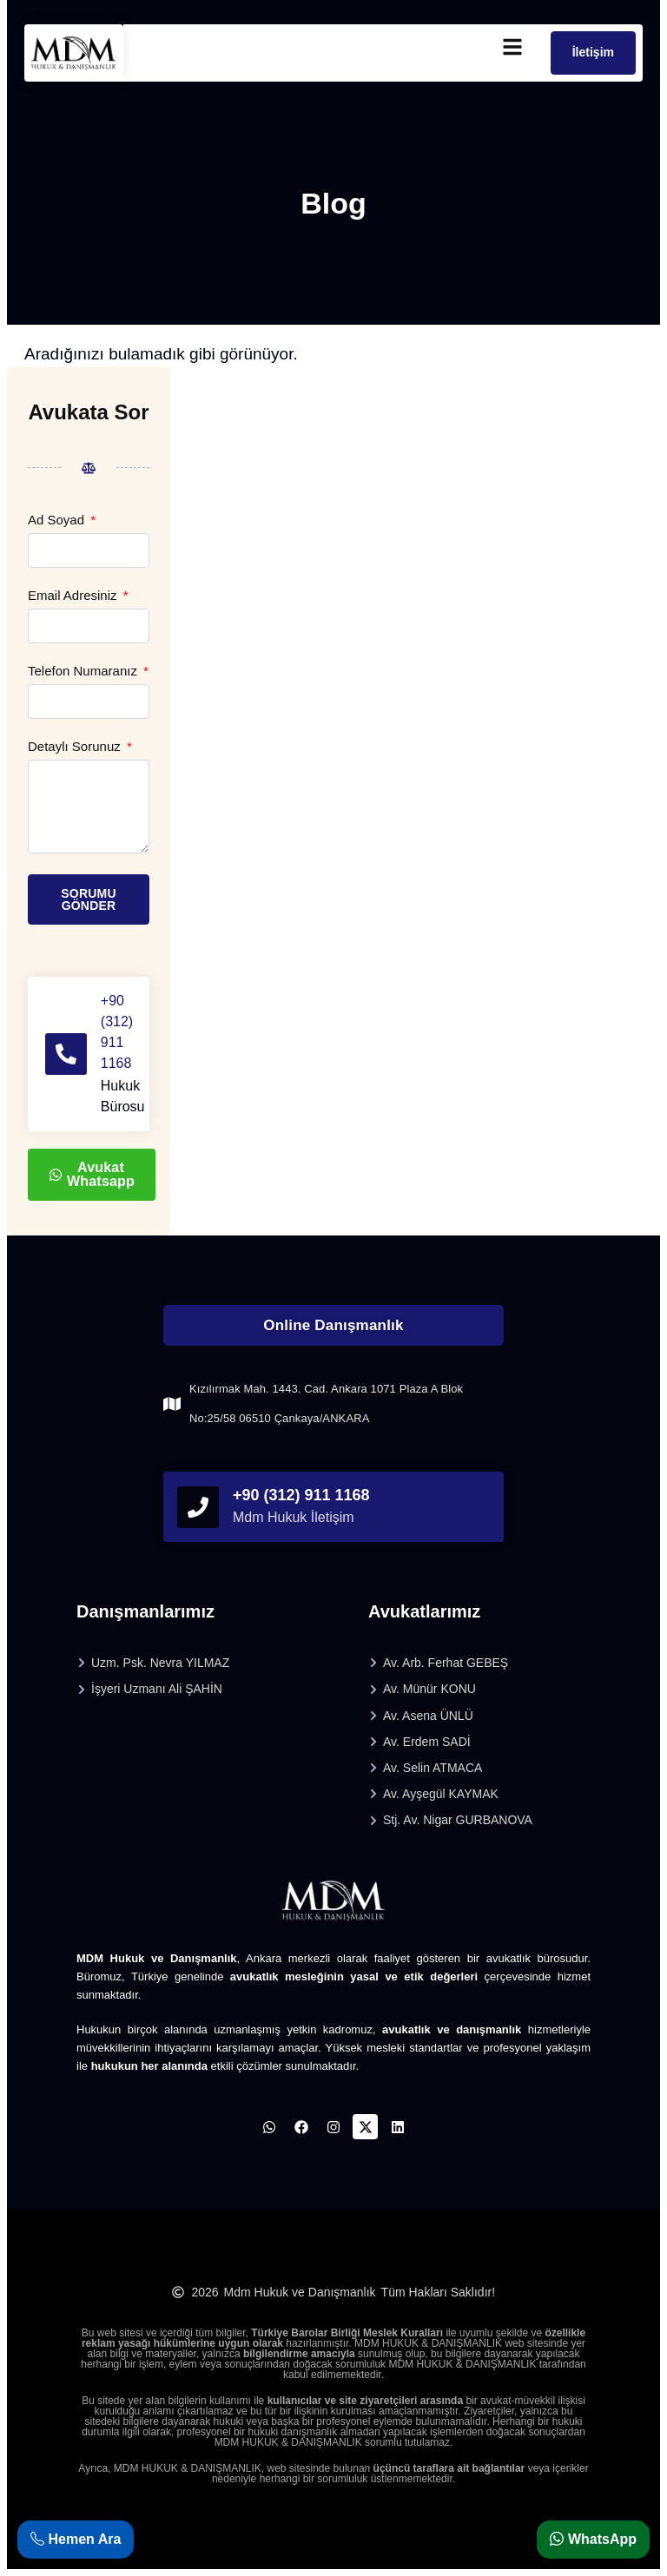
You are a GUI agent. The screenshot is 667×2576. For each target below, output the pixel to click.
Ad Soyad (58, 520)
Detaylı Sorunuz (76, 747)
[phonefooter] (198, 1507)
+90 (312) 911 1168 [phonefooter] (301, 1495)
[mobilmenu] (512, 46)
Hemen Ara (75, 2539)
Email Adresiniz (74, 596)
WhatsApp (593, 2539)
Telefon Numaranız (84, 671)
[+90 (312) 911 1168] (66, 1054)
